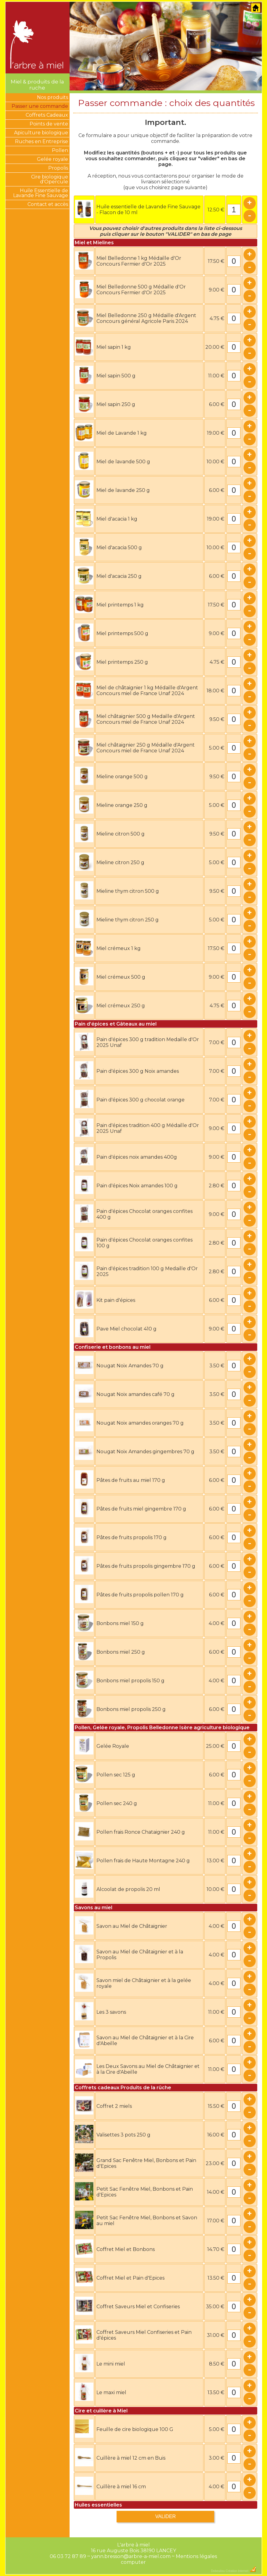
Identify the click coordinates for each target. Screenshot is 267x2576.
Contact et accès (47, 204)
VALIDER (165, 2516)
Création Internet (241, 2571)
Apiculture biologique (41, 133)
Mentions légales (196, 2556)
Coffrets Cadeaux (47, 115)
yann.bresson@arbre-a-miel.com (131, 2556)
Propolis (58, 168)
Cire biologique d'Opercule (49, 179)
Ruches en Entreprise (41, 141)
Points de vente (49, 124)
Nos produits (52, 97)
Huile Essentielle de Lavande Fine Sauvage (40, 193)
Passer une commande (40, 106)
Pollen (60, 150)
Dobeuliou (218, 2571)
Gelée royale (52, 159)
